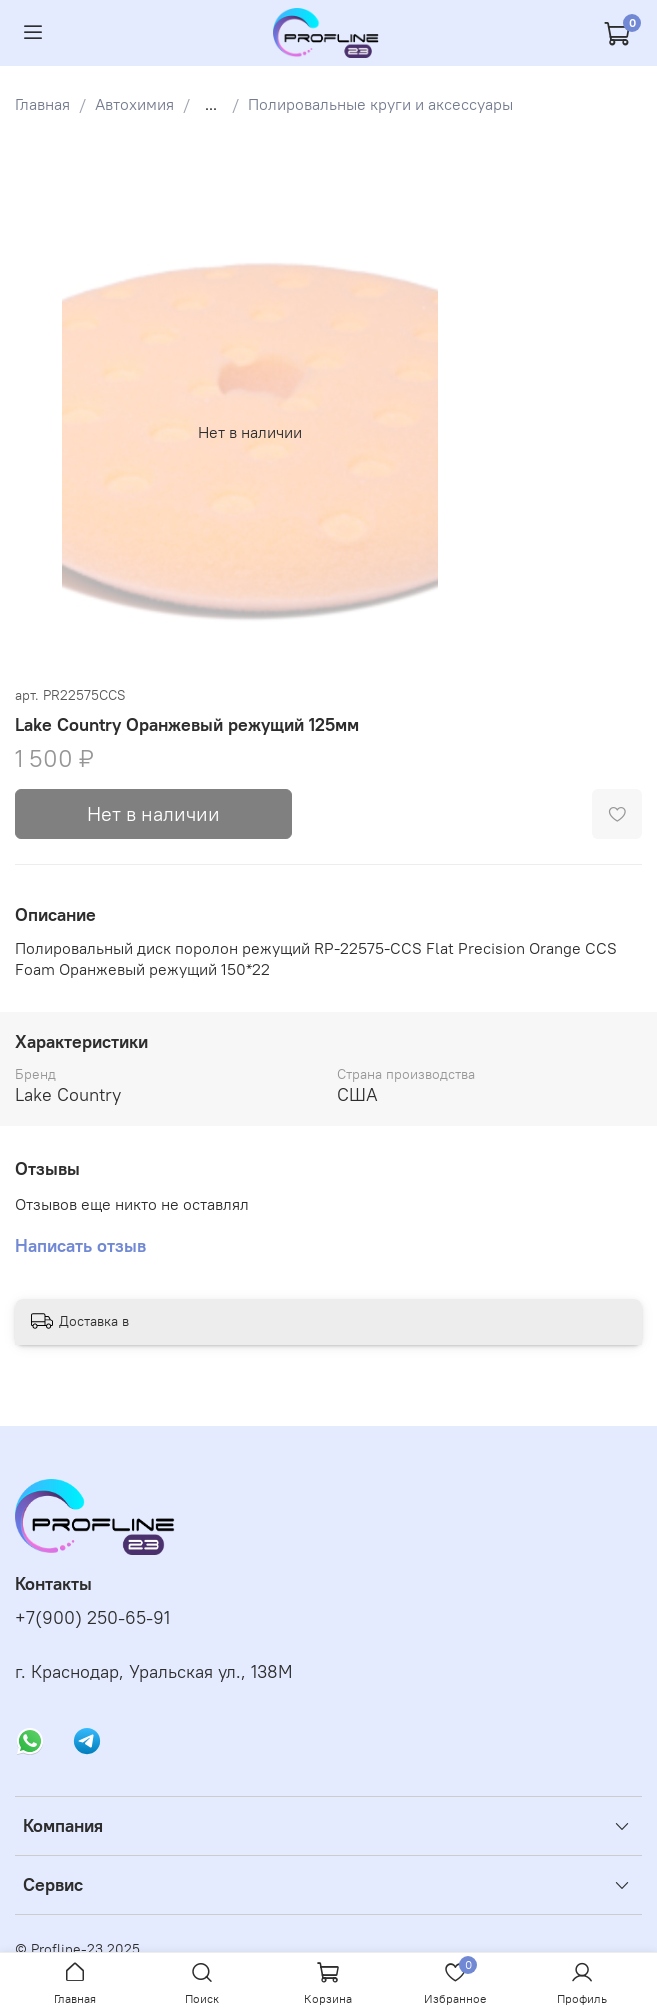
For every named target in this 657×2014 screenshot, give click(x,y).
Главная (42, 104)
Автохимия (134, 104)
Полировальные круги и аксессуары (380, 104)
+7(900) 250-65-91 (92, 1618)
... (211, 104)
